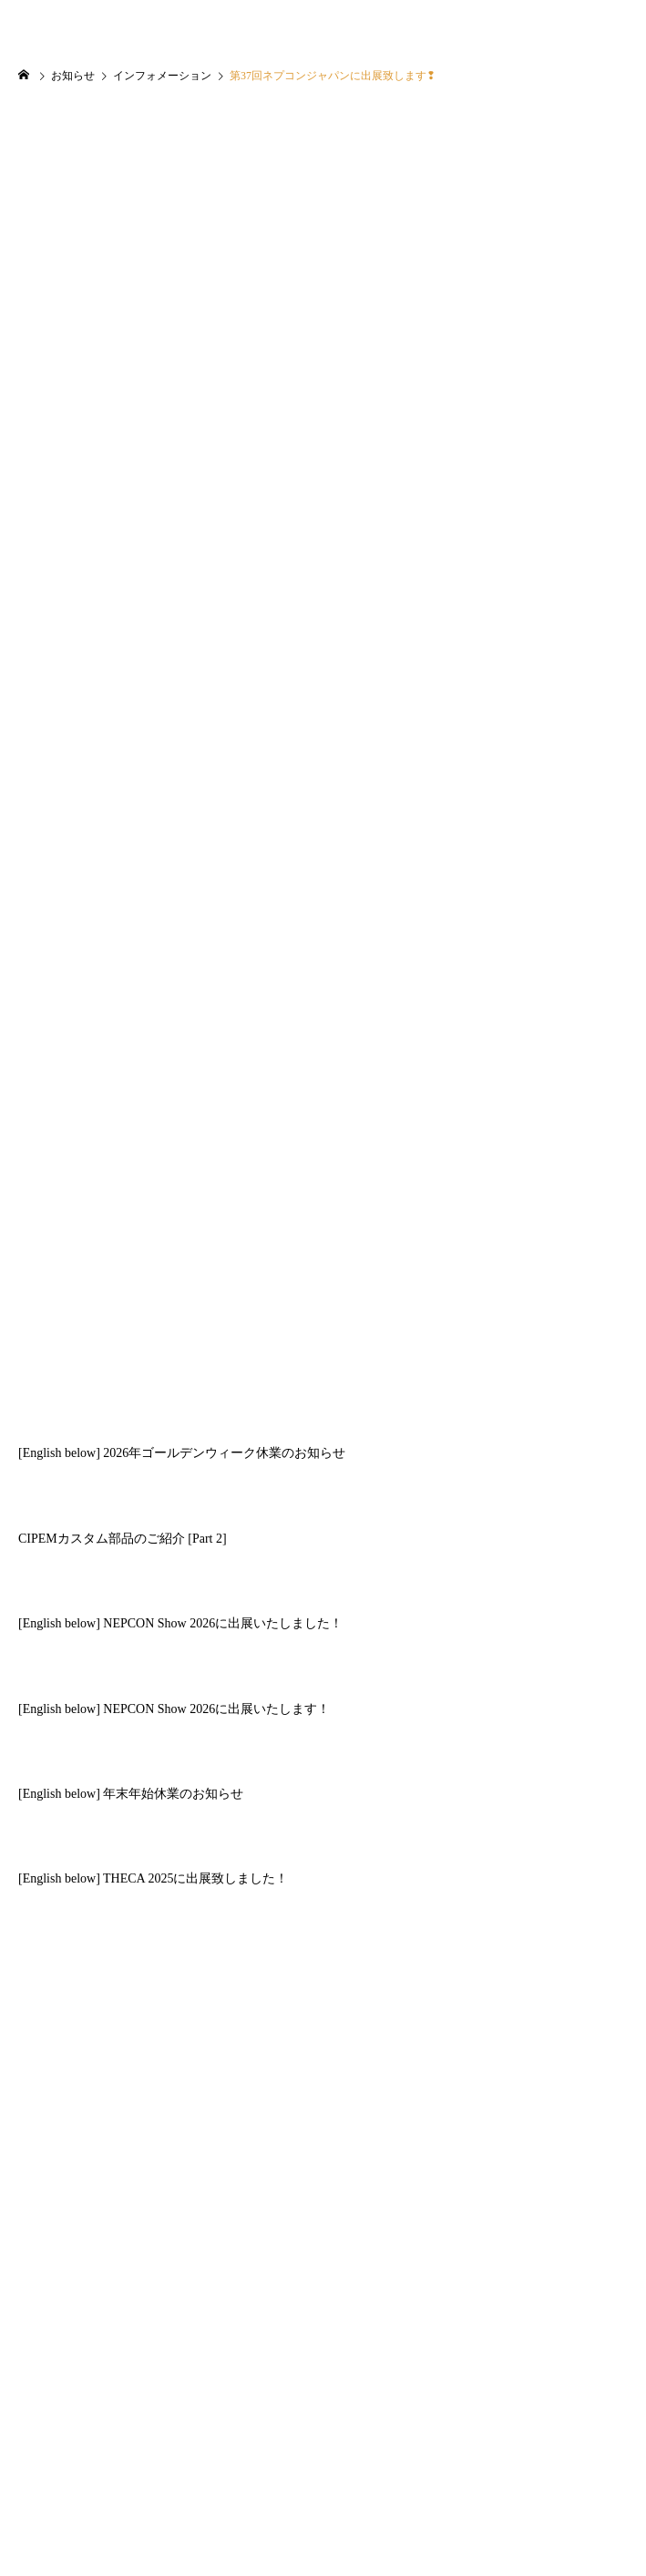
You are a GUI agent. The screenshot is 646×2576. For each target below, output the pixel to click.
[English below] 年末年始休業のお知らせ (130, 1794)
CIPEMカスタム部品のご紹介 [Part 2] (122, 1538)
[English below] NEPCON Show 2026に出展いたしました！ (180, 1623)
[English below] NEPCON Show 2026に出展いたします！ (174, 1709)
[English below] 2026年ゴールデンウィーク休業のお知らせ (181, 1453)
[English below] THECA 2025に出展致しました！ (153, 1878)
